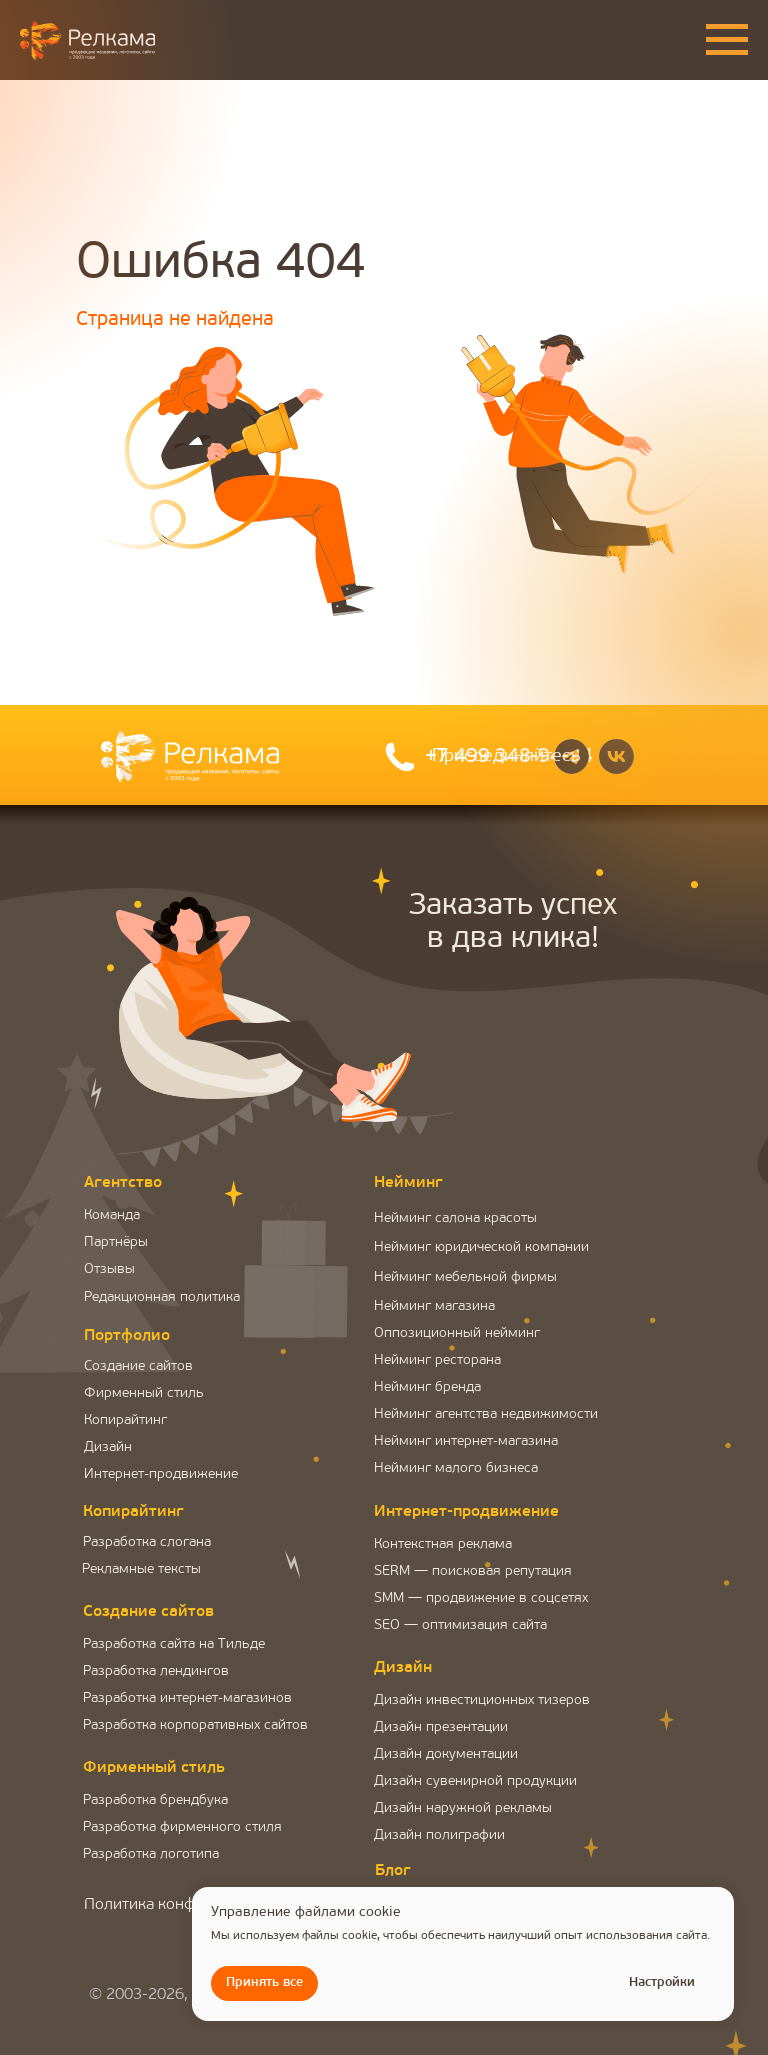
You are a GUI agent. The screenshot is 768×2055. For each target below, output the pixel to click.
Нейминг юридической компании (481, 1247)
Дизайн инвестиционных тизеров (482, 1700)
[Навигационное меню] (727, 40)
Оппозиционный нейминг (457, 1333)
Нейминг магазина (434, 1306)
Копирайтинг (125, 1420)
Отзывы (109, 1269)
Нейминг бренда (427, 1387)
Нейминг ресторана (437, 1360)
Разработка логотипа (151, 1854)
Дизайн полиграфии (439, 1835)
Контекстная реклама (443, 1544)
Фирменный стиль (144, 1393)
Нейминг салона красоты (455, 1218)
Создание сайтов (138, 1366)
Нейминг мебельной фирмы (465, 1277)
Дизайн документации (446, 1754)
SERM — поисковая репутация (473, 1571)
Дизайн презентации (441, 1727)
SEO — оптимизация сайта (460, 1625)
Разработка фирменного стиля (182, 1827)
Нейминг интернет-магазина (466, 1441)
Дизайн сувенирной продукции (475, 1781)
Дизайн (108, 1447)
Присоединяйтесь (506, 756)
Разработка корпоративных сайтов (195, 1725)
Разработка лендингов (156, 1671)
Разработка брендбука (155, 1800)
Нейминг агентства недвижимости (486, 1414)
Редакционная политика (162, 1297)
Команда (112, 1215)
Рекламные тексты (141, 1569)
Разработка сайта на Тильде (174, 1644)
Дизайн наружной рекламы (463, 1808)
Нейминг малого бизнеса (456, 1468)
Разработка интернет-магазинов (187, 1698)
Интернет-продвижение (161, 1474)
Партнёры (116, 1242)
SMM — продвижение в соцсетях (481, 1598)
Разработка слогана (147, 1542)
